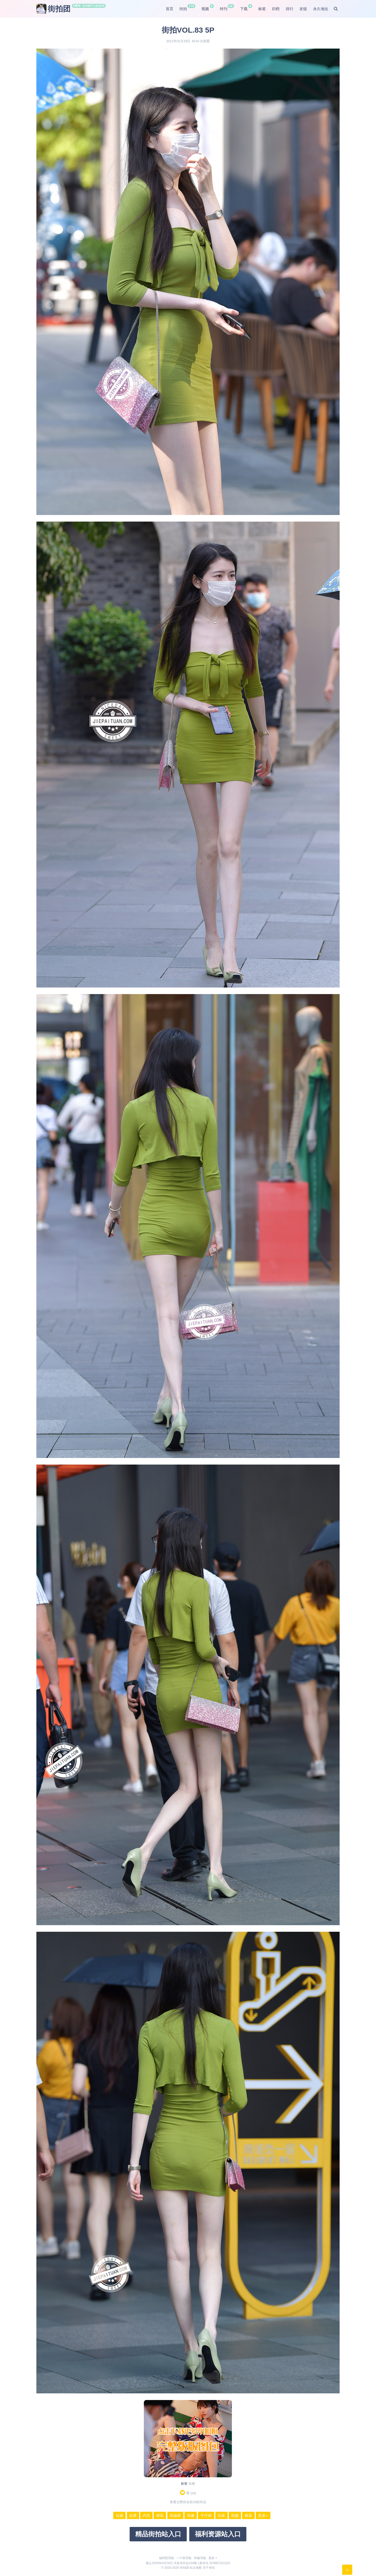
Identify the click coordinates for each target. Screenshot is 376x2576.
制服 (235, 2515)
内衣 (146, 2515)
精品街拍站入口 (158, 2534)
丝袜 (221, 2515)
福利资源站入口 (218, 2534)
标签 (262, 9)
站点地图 (196, 2567)
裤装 (248, 2515)
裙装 (160, 2515)
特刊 (223, 9)
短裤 (133, 2515)
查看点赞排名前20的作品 (188, 2502)
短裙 (192, 2483)
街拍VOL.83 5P (188, 30)
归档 (275, 9)
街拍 (183, 9)
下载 (244, 9)
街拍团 (53, 9)
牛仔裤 (206, 2515)
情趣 (191, 2515)
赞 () (188, 2493)
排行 (289, 9)
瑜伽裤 (175, 2515)
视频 (205, 9)
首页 (169, 9)
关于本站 (209, 2567)
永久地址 (320, 9)
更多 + (212, 2558)
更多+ (263, 2515)
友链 (303, 9)
